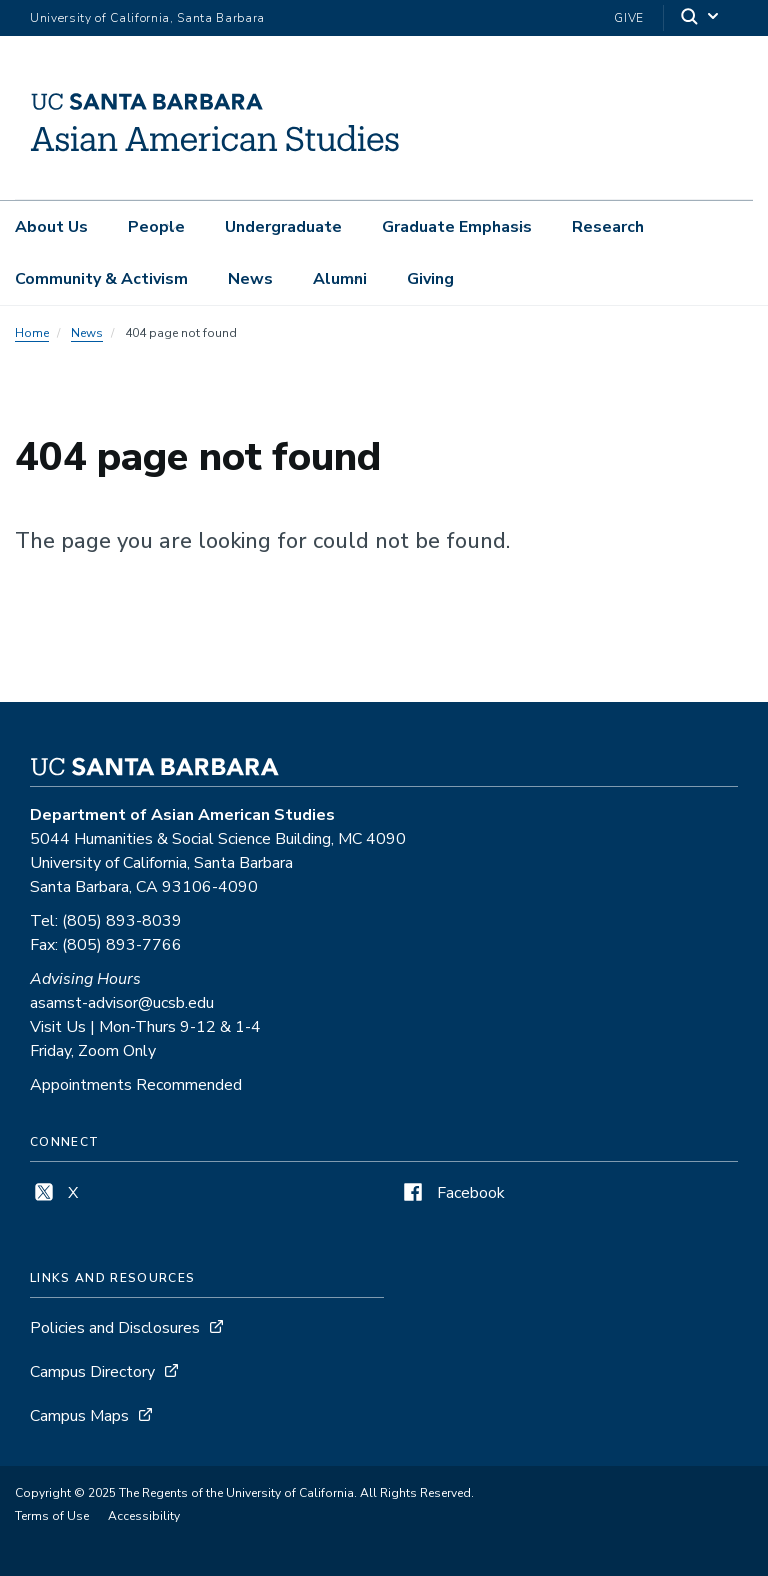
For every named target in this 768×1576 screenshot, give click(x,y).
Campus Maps (79, 1416)
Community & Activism (101, 279)
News (250, 279)
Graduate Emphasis (457, 227)
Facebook (452, 1193)
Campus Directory (92, 1372)
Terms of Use (52, 1516)
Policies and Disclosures (115, 1328)
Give (629, 18)
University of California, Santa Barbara (147, 18)
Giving (430, 279)
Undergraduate (283, 227)
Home (32, 333)
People (156, 227)
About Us (51, 227)
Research (608, 227)
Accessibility (144, 1516)
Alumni (340, 279)
